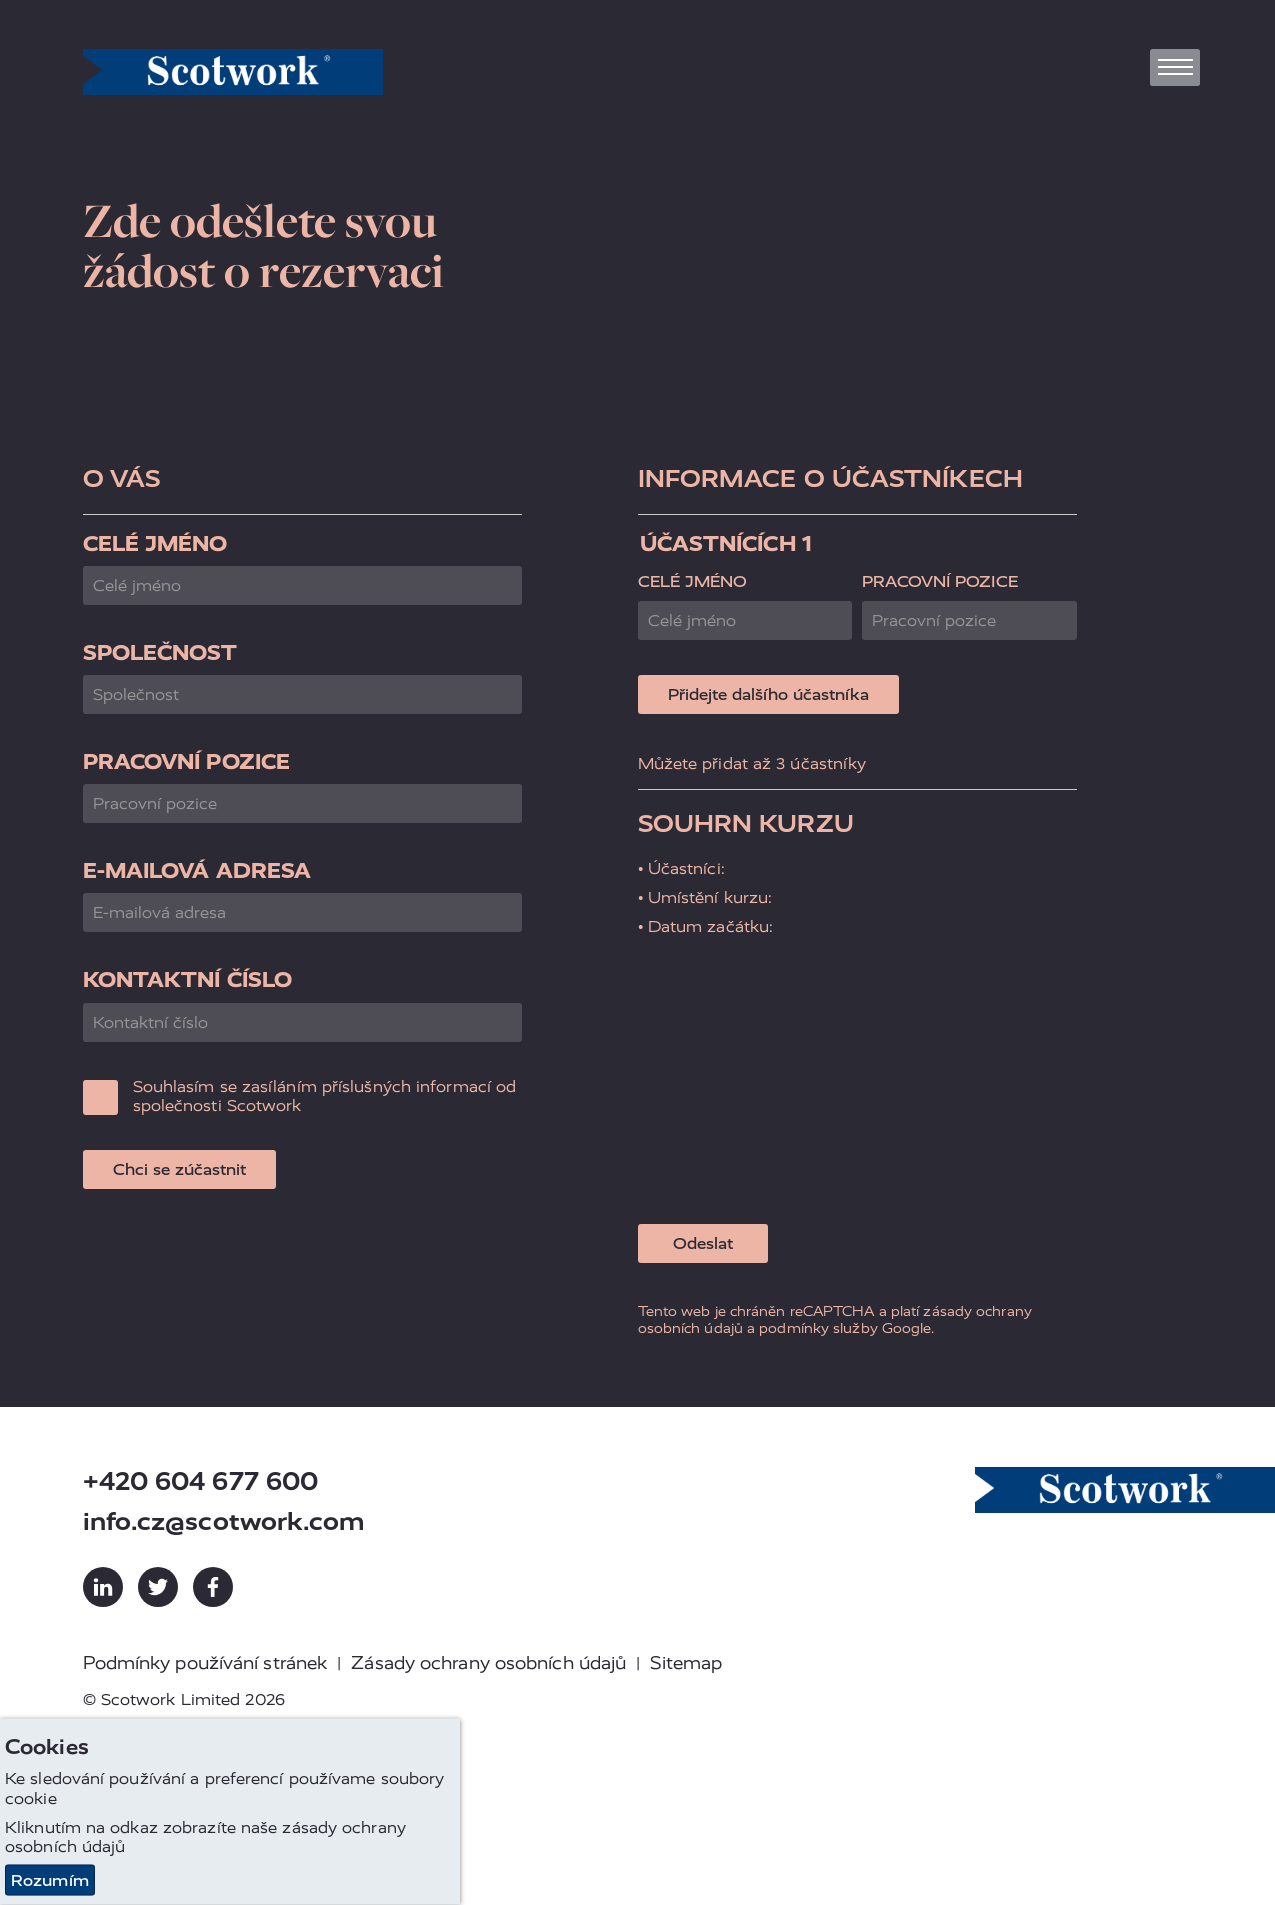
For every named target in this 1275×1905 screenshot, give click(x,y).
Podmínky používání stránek (205, 1663)
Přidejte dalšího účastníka (768, 694)
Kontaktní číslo (188, 979)
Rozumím (50, 1880)
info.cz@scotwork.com (224, 1521)
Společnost (160, 652)
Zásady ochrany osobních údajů (488, 1663)
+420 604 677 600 (201, 1481)
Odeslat (703, 1243)
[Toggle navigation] (1175, 67)
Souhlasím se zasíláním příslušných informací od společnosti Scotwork (325, 1096)
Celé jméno (155, 543)
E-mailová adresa (197, 870)
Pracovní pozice (187, 761)
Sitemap (686, 1663)
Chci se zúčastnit (179, 1169)
